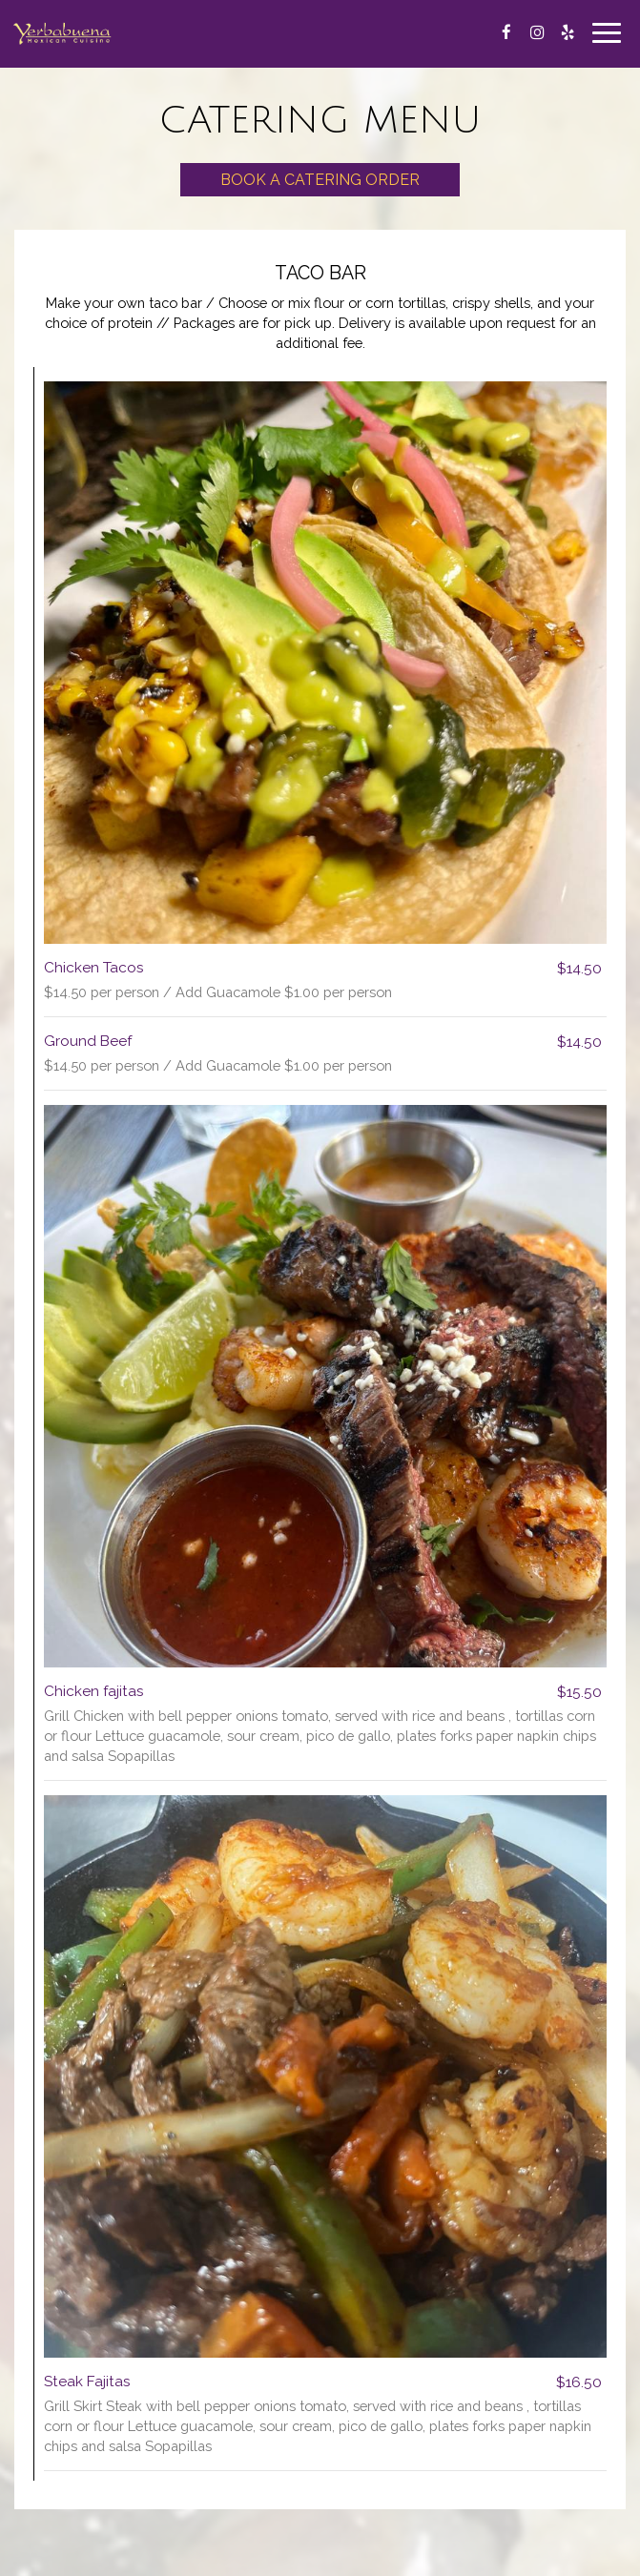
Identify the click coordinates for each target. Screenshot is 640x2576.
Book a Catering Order (320, 180)
